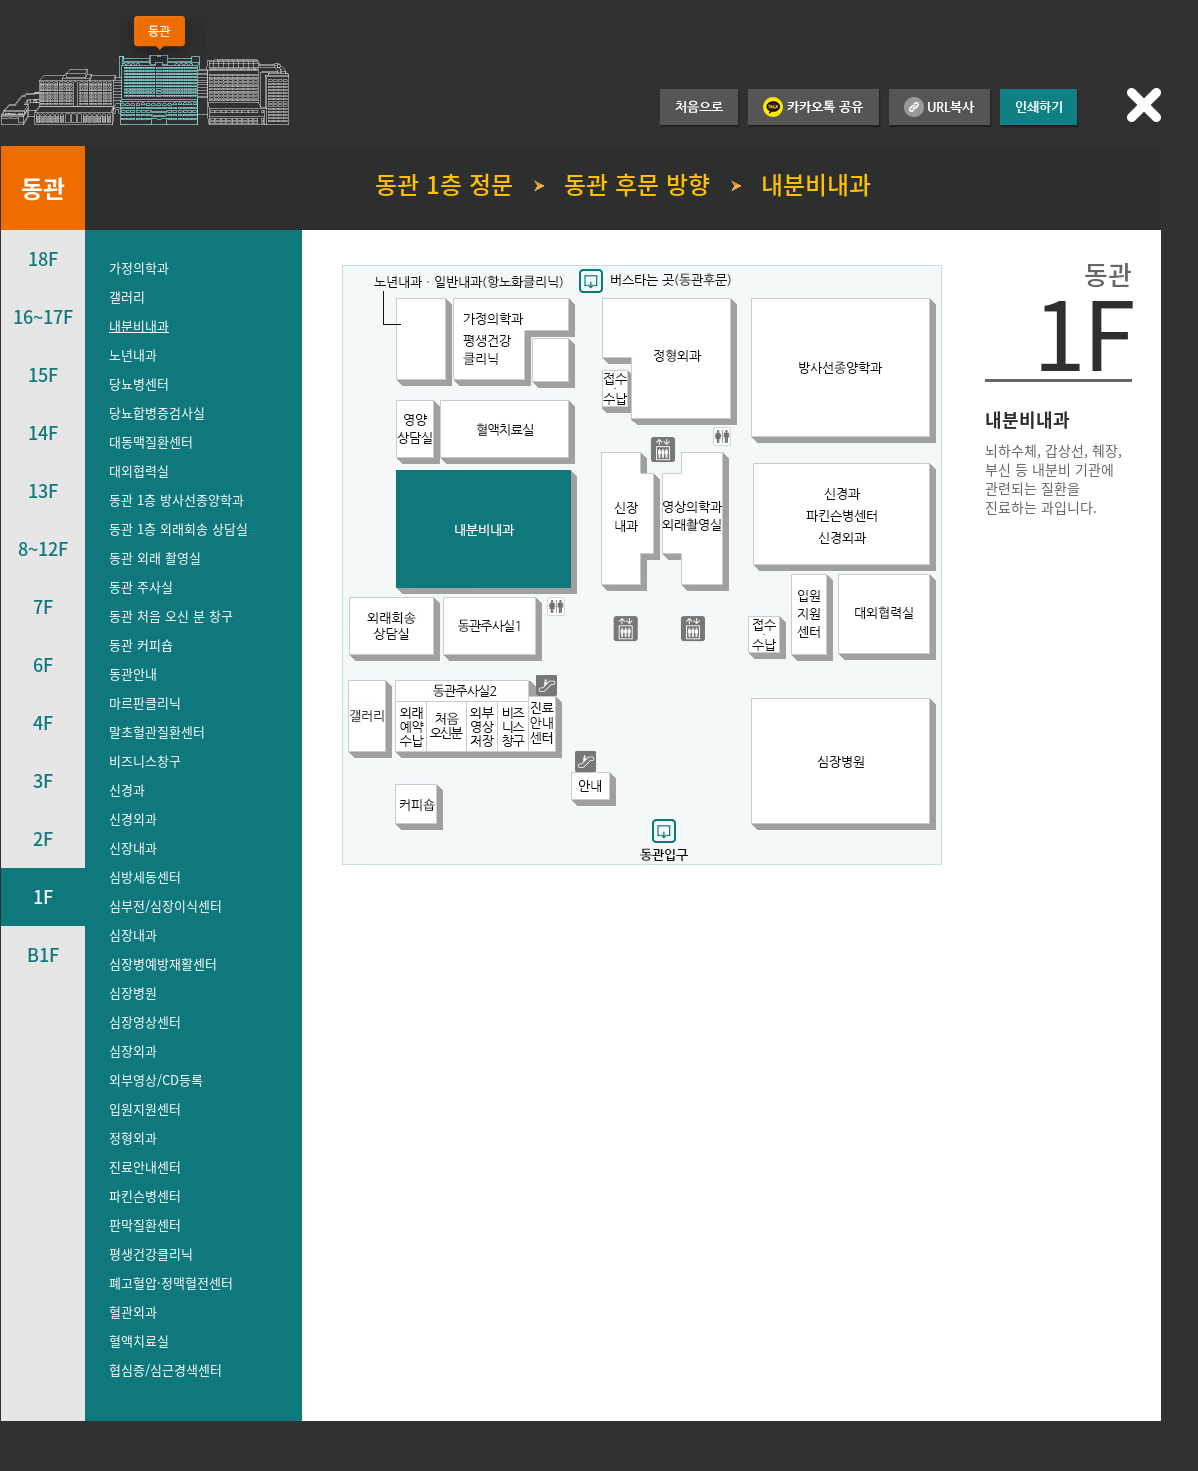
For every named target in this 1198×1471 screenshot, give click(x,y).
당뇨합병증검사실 (157, 412)
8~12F (43, 548)
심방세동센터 (145, 876)
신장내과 (133, 847)
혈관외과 (133, 1311)
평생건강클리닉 (151, 1253)
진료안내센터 (145, 1166)
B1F (43, 954)
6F (43, 664)
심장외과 (133, 1050)
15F (43, 374)
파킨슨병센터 (145, 1195)
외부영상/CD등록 (156, 1079)
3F (43, 780)
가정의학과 (139, 267)
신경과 (127, 789)
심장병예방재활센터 (163, 963)
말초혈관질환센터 (157, 731)
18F (43, 258)
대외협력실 (139, 470)
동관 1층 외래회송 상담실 (178, 528)
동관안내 (133, 673)
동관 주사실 (141, 586)
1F (43, 896)
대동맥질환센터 (151, 441)
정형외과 (133, 1137)
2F (43, 838)
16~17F (43, 316)
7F (43, 606)
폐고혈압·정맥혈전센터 (171, 1282)
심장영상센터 (145, 1021)
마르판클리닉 (145, 702)
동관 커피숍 (141, 644)
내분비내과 (139, 325)
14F (43, 432)
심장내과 (133, 934)
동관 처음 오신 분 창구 (171, 615)
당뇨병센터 (139, 383)
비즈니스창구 (145, 760)
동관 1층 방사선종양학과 (176, 499)
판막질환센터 (145, 1224)
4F (43, 722)
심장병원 (133, 992)
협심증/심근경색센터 (165, 1369)
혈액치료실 (139, 1340)
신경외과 (133, 818)
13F (43, 490)
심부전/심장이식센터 (165, 905)
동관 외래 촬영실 (155, 557)
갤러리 (127, 296)
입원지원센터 (145, 1108)
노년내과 (133, 354)
